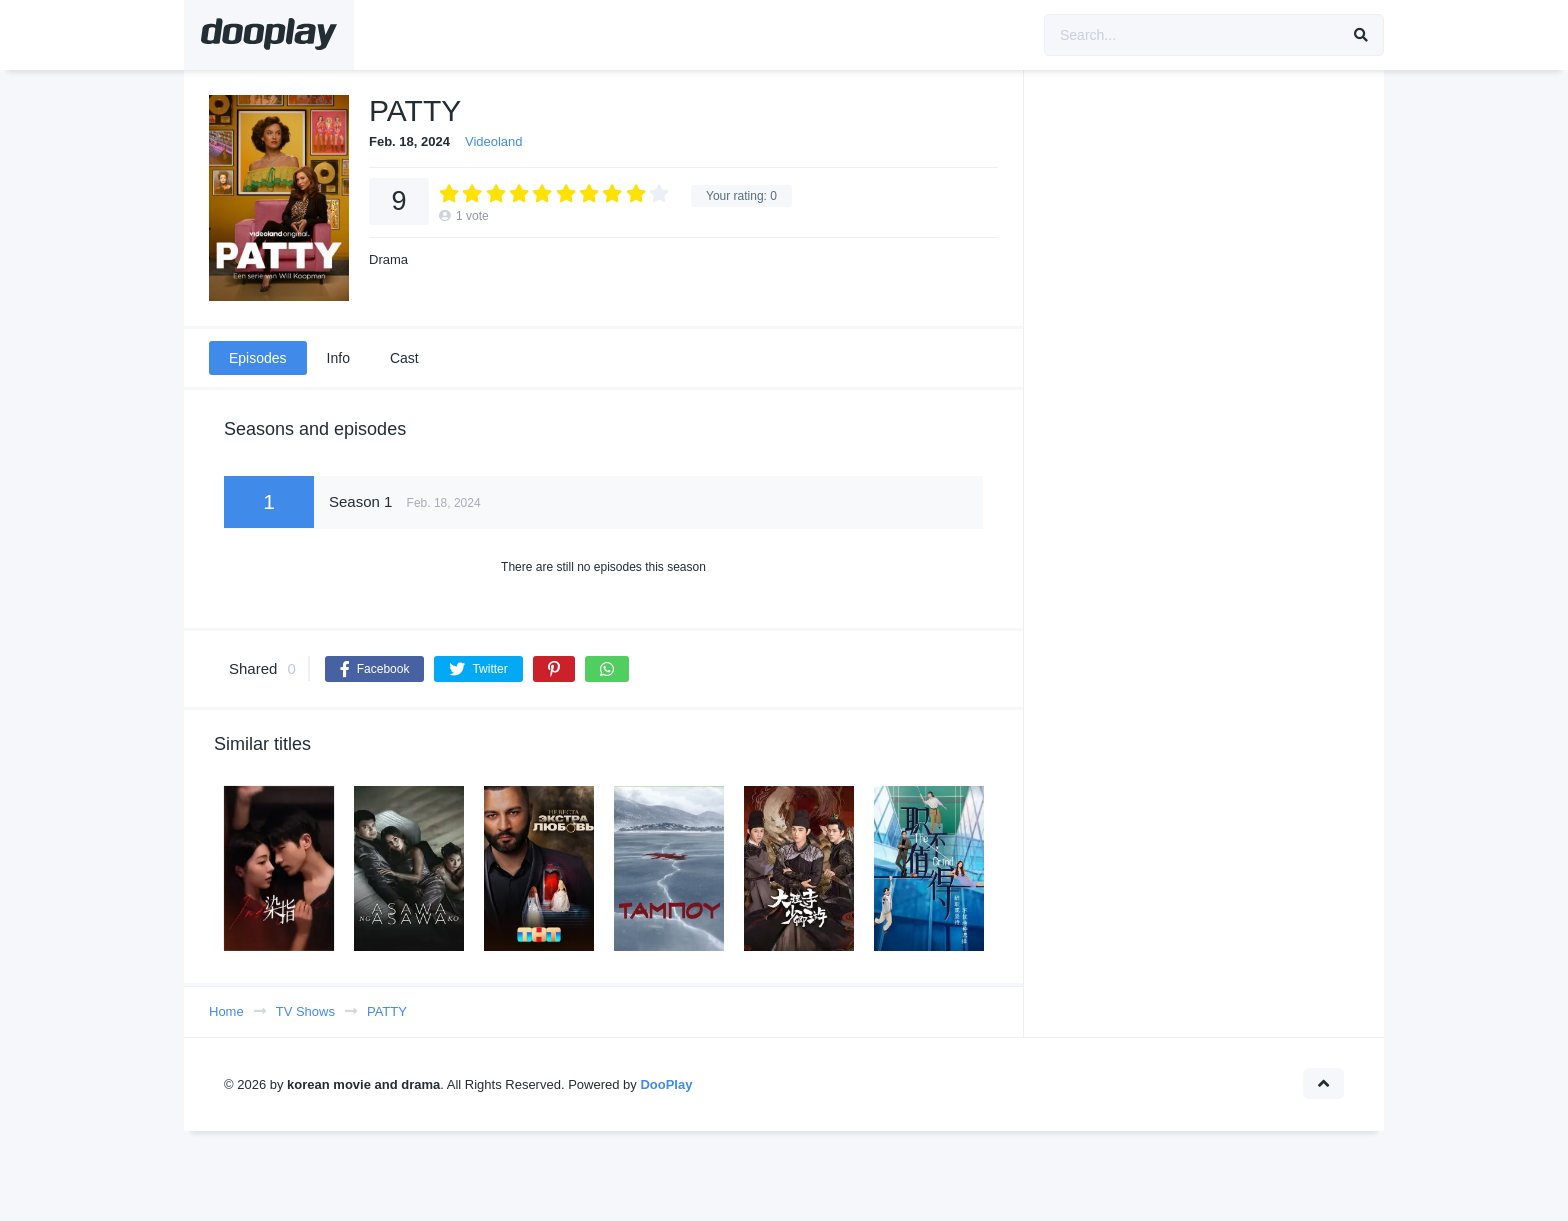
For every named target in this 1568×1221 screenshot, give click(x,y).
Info (338, 358)
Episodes (258, 358)
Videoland (494, 141)
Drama (388, 259)
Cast (404, 358)
